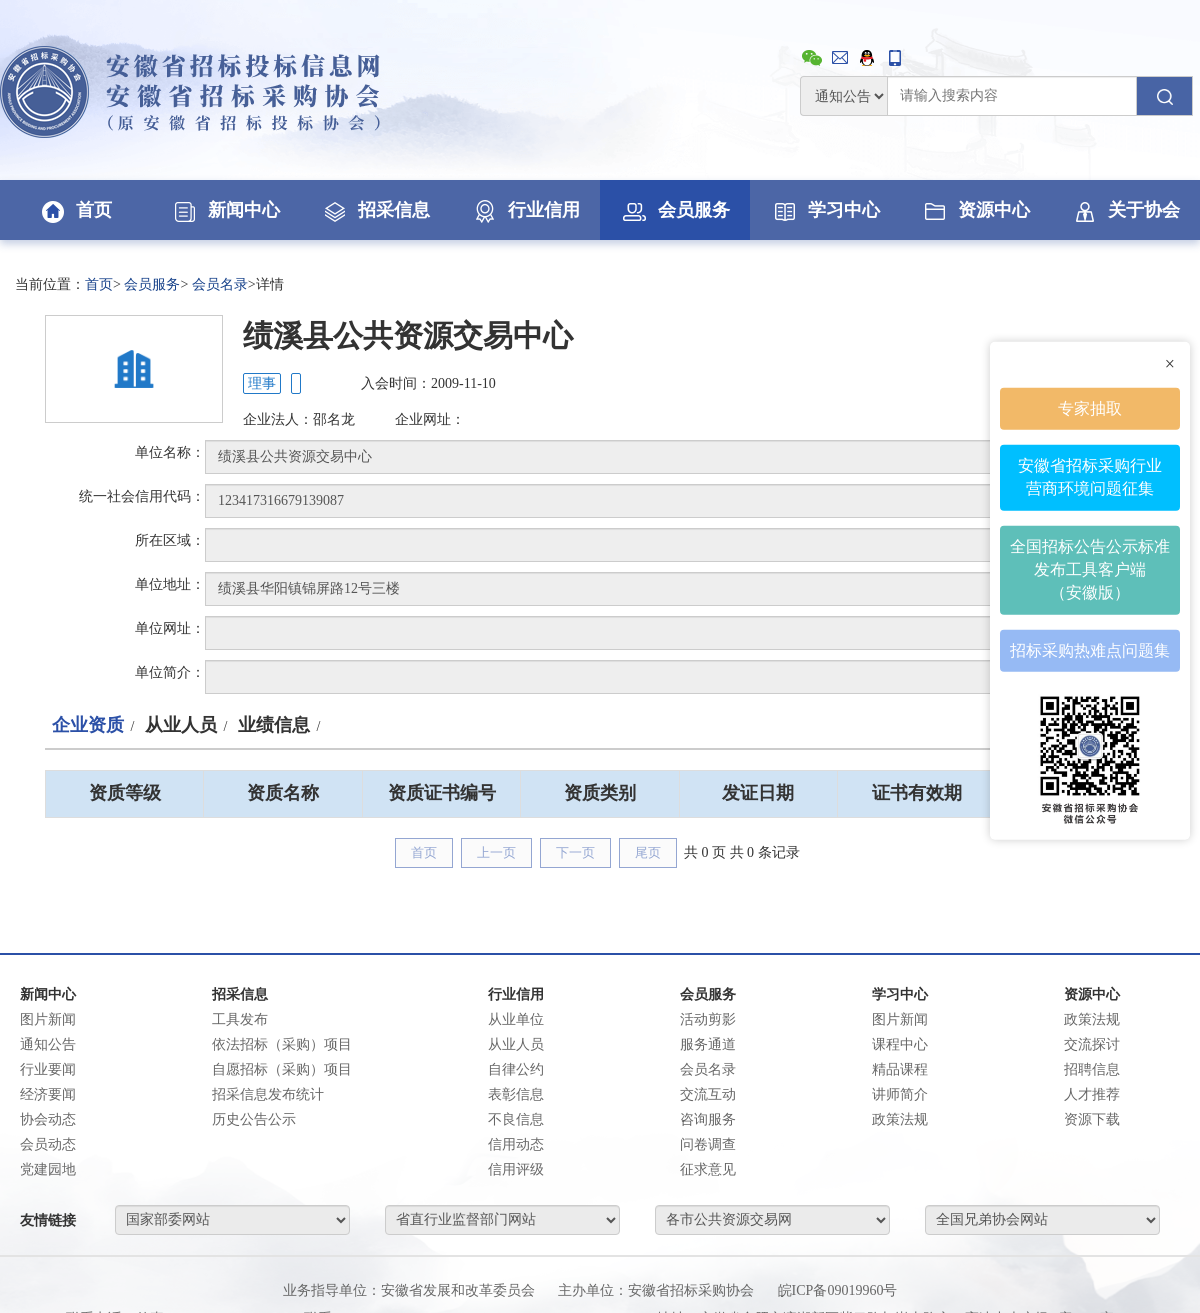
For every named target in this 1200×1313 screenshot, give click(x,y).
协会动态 (48, 1119)
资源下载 (1092, 1119)
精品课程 (900, 1069)
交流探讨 (1092, 1044)
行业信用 (525, 210)
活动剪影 (708, 1019)
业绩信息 (274, 725)
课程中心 (900, 1044)
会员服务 (675, 210)
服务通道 (708, 1044)
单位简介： (170, 672)
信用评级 (516, 1169)
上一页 (496, 852)
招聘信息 (1092, 1069)
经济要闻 (48, 1094)
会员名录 (220, 284)
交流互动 (708, 1094)
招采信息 (375, 210)
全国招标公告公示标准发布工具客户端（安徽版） (1090, 569)
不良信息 (516, 1119)
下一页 (575, 852)
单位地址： (170, 584)
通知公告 (48, 1044)
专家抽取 (1090, 407)
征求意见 (708, 1169)
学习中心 (825, 210)
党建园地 (48, 1169)
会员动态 (48, 1144)
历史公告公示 (254, 1119)
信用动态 (516, 1144)
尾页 (648, 852)
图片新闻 (48, 1019)
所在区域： (170, 540)
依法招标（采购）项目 (282, 1044)
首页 (75, 210)
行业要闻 (48, 1069)
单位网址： (170, 628)
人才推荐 (1092, 1094)
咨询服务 (708, 1119)
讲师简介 (900, 1094)
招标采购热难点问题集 (1090, 649)
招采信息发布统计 (268, 1094)
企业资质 (88, 725)
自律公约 (516, 1069)
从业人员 (181, 725)
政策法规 (900, 1119)
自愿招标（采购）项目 (282, 1069)
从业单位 (516, 1019)
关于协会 (1125, 210)
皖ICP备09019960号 (838, 1290)
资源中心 (975, 210)
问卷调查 (708, 1144)
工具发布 (240, 1019)
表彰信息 (516, 1094)
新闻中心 (225, 210)
